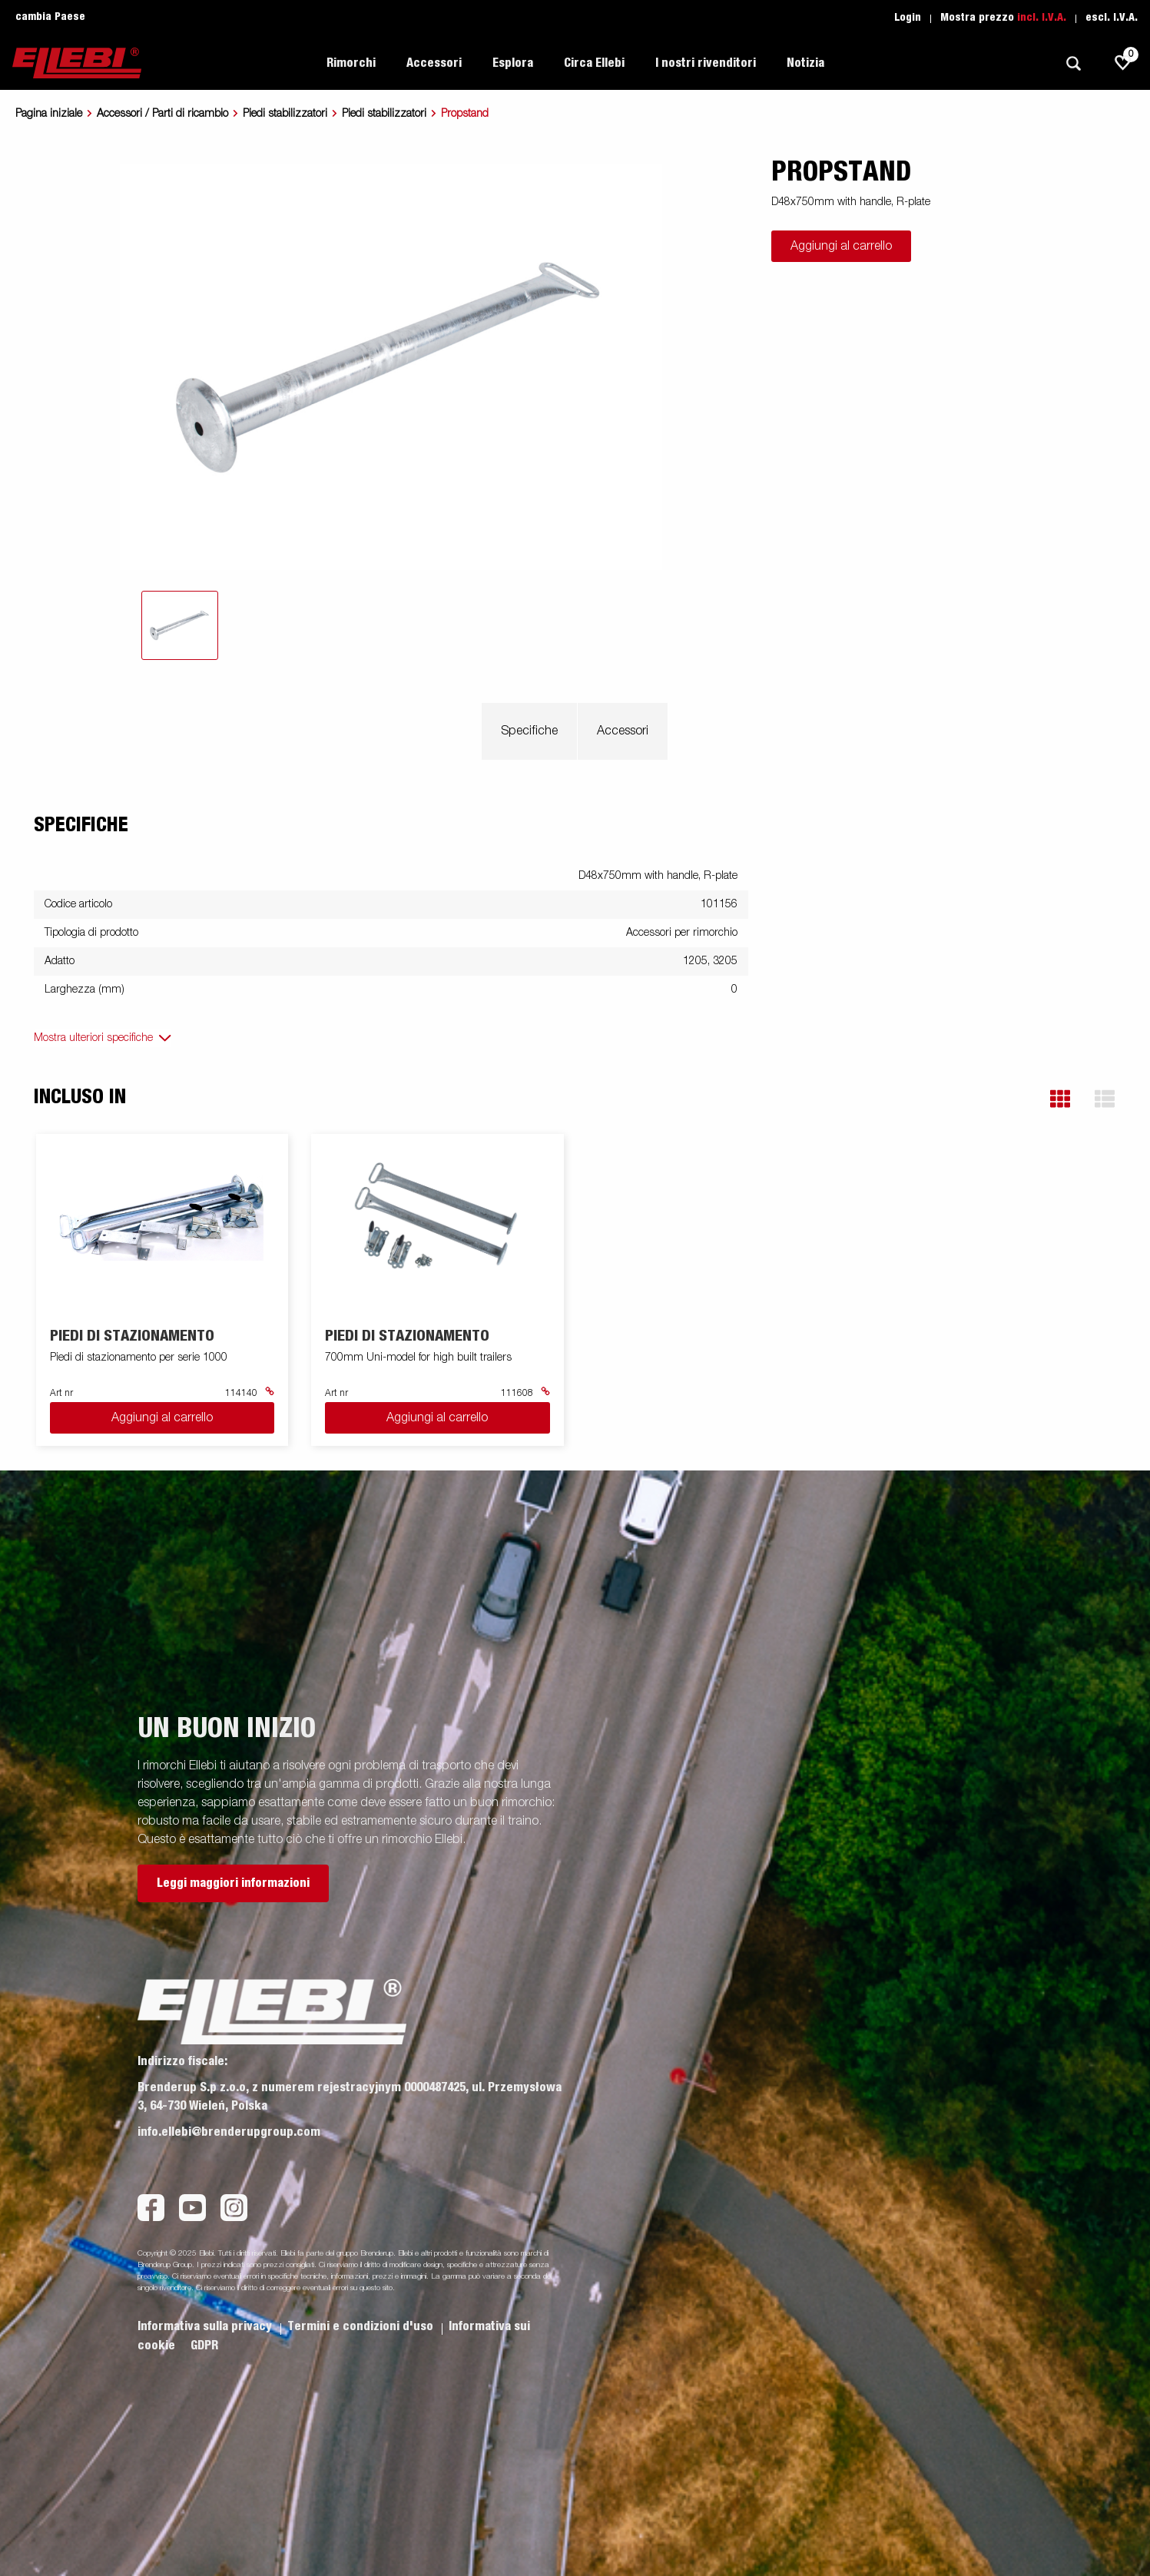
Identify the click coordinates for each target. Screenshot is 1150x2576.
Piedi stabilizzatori (285, 113)
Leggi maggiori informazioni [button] (233, 1883)
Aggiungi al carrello (841, 246)
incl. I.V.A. (1041, 17)
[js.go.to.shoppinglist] (1123, 63)
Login (907, 17)
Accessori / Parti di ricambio (162, 113)
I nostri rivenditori (705, 63)
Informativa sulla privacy (206, 2326)
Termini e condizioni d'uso (361, 2326)
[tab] (179, 625)
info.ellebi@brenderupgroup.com (229, 2132)
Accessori (434, 63)
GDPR (204, 2345)
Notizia (805, 63)
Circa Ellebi (594, 63)
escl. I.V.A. (1111, 17)
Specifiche (529, 731)
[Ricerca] (1073, 63)
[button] (1060, 1099)
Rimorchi (351, 63)
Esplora (512, 63)
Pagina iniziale (48, 113)
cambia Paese (50, 17)
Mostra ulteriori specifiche (93, 1038)
